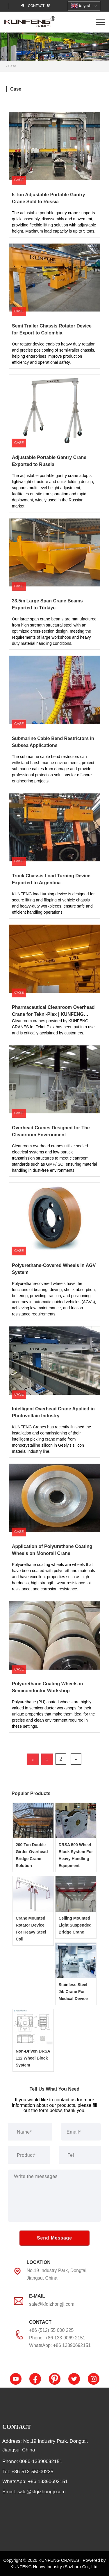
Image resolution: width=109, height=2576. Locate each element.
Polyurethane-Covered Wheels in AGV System (48, 1188)
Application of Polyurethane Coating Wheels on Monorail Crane (54, 1469)
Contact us (38, 6)
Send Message (54, 2237)
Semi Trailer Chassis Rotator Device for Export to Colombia (49, 249)
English (81, 5)
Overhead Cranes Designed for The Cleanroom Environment (46, 1050)
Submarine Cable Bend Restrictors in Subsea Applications (47, 661)
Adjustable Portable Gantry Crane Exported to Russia (54, 380)
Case (12, 66)
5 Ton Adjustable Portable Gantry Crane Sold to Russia (50, 117)
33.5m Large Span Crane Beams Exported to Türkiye (53, 524)
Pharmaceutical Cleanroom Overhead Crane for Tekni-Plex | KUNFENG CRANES (53, 930)
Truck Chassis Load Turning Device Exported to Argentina (45, 798)
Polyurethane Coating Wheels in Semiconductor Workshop (42, 1606)
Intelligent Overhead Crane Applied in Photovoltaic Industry (47, 1331)
